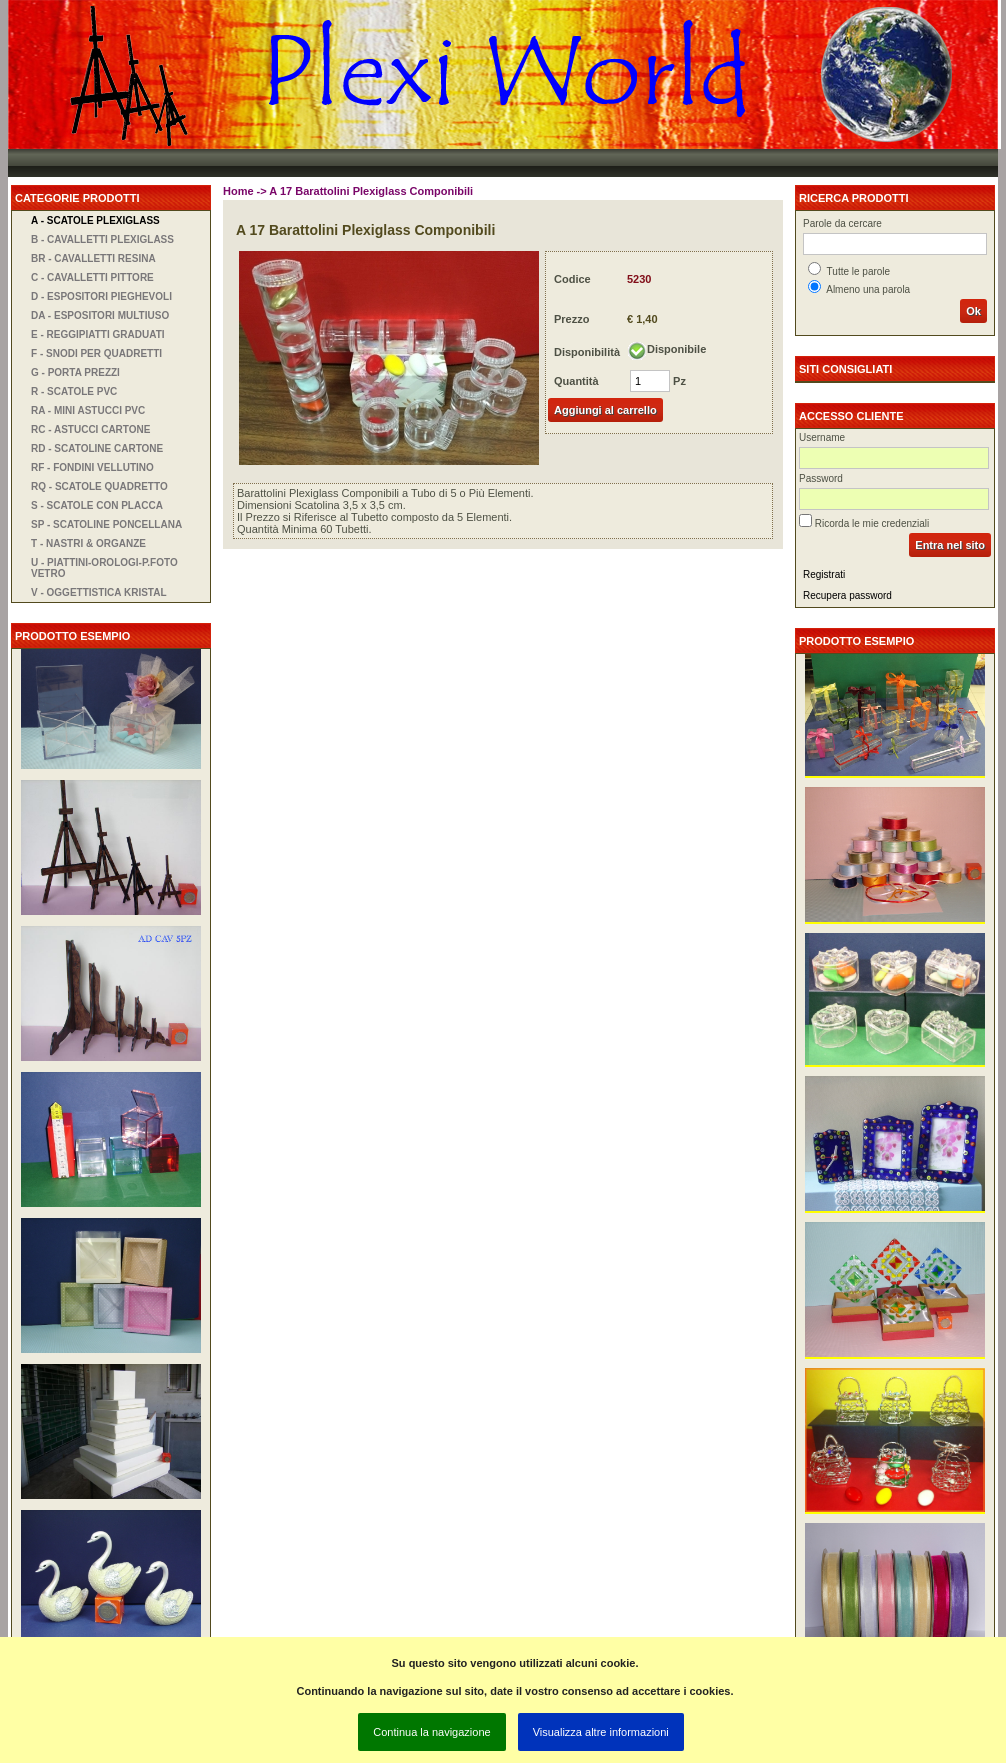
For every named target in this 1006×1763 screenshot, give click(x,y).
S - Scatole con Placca (97, 505)
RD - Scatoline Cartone (97, 448)
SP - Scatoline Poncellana (106, 524)
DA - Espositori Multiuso (100, 315)
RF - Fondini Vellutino (92, 467)
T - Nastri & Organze (88, 543)
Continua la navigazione (431, 1732)
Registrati (824, 574)
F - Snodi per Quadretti (96, 353)
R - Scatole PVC (74, 391)
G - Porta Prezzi (75, 372)
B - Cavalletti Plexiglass (102, 239)
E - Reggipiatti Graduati (98, 334)
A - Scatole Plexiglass (95, 220)
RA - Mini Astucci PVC (88, 410)
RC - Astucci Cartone (90, 429)
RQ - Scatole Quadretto (99, 486)
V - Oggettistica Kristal (99, 592)
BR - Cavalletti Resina (93, 258)
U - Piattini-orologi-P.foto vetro (104, 568)
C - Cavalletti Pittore (92, 277)
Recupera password (847, 595)
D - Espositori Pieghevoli (101, 296)
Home (238, 191)
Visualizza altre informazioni (601, 1732)
